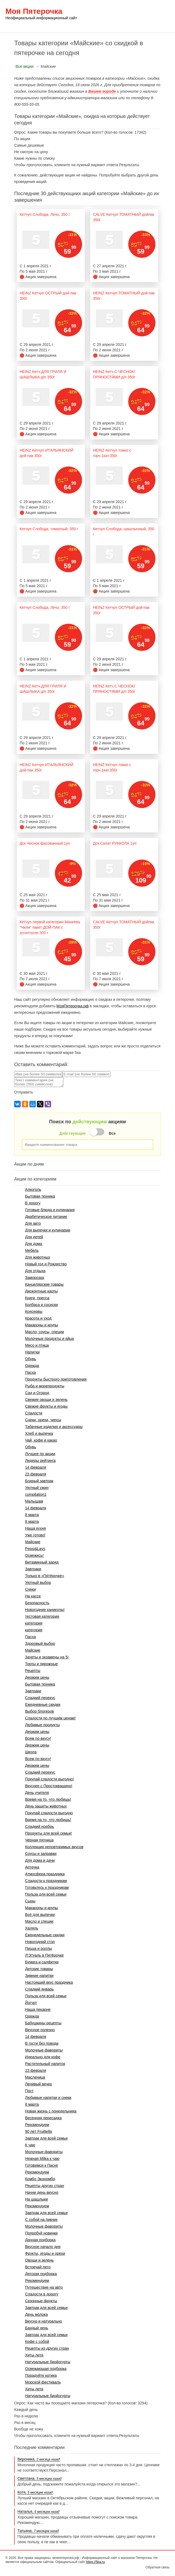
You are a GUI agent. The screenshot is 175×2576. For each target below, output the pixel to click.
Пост (29, 2091)
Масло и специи (39, 1921)
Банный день (36, 2328)
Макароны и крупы (41, 1325)
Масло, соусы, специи (44, 1332)
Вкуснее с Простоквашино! (48, 1786)
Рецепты (32, 1670)
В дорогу (32, 1203)
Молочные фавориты (43, 2050)
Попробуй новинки (41, 2233)
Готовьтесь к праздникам (47, 1887)
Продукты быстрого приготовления (55, 1379)
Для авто (33, 1223)
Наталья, (38, 2511)
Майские (32, 1542)
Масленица (35, 2077)
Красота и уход (38, 1318)
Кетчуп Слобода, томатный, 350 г (49, 529)
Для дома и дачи (40, 1860)
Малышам (34, 1501)
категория (33, 1623)
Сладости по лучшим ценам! (50, 1718)
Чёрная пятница (39, 1840)
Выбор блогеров (39, 1711)
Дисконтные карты (41, 1291)
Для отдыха (35, 1271)
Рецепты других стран (44, 2185)
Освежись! (34, 1555)
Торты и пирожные (41, 1664)
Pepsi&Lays (35, 1548)
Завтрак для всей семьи (46, 2138)
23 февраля (35, 1474)
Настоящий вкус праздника (49, 1982)
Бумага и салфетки (41, 1962)
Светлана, (39, 2478)
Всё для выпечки (40, 1914)
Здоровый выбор (40, 1643)
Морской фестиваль (43, 2382)
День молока (36, 2314)
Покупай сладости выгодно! (49, 1779)
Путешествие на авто (44, 2287)
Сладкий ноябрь (39, 1826)
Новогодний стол (40, 1942)
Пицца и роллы (38, 1948)
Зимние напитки (39, 1975)
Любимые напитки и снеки (48, 2097)
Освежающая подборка (45, 2368)
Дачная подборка (40, 2240)
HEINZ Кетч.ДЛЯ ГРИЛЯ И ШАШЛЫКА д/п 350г (43, 374)
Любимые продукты (42, 1725)
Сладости (33, 1413)
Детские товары (39, 1969)
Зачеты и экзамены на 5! (46, 1657)
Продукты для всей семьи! (48, 1833)
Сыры (30, 1901)
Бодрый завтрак (39, 1481)
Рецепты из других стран (47, 2348)
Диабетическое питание (46, 1216)
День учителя (37, 1792)
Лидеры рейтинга (40, 1460)
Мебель (32, 1250)
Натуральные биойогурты (47, 2362)
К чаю (30, 2145)
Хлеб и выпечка (39, 1433)
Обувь (30, 1359)
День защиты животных (46, 1806)
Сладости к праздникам (46, 1881)
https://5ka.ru (95, 2562)
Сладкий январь (39, 1989)
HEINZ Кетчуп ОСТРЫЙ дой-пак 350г (48, 296)
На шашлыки (36, 2199)
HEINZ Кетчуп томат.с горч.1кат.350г (112, 453)
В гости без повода (41, 2043)
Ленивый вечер (38, 2084)
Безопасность (37, 1603)
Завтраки (33, 1569)
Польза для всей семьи (45, 1894)
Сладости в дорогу (41, 2294)
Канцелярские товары (44, 1284)
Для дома (33, 1244)
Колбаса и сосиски (41, 1305)
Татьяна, (38, 2531)
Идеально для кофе (42, 2057)
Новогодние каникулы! (45, 1609)
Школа (31, 1752)
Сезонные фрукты (41, 2301)
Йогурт (31, 2003)
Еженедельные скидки (44, 1935)
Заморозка (34, 1277)
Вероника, (38, 2459)
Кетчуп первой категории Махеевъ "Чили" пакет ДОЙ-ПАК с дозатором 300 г (50, 927)
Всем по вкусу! (38, 1738)
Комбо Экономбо (40, 2179)
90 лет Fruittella (38, 2131)
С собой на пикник (41, 2219)
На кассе (33, 1596)
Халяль (31, 1928)
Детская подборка (41, 2274)
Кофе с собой (37, 2341)
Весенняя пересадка (43, 2118)
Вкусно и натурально (43, 2321)
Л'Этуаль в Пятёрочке (44, 1955)
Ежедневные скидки (42, 1704)
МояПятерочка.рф (73, 1006)
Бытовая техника (40, 1196)
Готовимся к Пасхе (41, 2165)
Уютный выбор (38, 1582)
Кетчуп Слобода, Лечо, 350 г (45, 214)
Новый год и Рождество (46, 1264)
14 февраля (35, 1467)
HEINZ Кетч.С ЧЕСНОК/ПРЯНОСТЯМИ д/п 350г (114, 374)
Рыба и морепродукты (44, 1386)
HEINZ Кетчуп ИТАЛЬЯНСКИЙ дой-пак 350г (46, 453)
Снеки (30, 1589)
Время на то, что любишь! (48, 1799)
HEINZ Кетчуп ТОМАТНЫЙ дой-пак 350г (124, 296)
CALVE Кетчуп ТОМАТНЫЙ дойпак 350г (123, 217)
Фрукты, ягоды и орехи (45, 2253)
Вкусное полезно (40, 2030)
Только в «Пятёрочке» (44, 1576)
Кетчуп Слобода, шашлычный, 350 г (123, 531)
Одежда (32, 1365)
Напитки (32, 1352)
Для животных (37, 1257)
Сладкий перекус (40, 1698)
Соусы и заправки (41, 1853)
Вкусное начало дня (42, 2246)
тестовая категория (42, 1616)
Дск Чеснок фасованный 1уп (45, 843)
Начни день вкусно (41, 2192)
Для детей (34, 1237)
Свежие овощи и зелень (46, 1399)
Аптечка (32, 1867)
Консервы (33, 1311)
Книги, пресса (37, 1298)
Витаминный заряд (41, 1562)
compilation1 (35, 1494)
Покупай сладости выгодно (49, 1813)
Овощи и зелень (39, 2260)
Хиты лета (34, 2355)
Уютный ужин (36, 1487)
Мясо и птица (37, 1345)
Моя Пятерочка (41, 16)
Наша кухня (35, 1528)
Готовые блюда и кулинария (49, 1210)
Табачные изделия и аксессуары (54, 1426)
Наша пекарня (38, 2009)
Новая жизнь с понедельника (50, 2111)
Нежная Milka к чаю (42, 2158)
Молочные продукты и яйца (49, 1338)
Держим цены (37, 1677)
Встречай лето (38, 2267)
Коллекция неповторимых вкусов (54, 1847)
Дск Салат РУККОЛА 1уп (114, 843)
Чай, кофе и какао (41, 1440)
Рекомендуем (37, 2124)
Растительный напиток (45, 2064)
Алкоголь (33, 1189)
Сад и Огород (37, 1393)
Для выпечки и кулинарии (47, 1230)
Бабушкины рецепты (43, 2023)
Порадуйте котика (41, 2375)
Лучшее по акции (40, 1454)
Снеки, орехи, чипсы (43, 1420)
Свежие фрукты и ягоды (46, 1406)
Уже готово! (35, 1535)
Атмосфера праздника (45, 1874)
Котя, (35, 2492)
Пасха (30, 1372)
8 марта (32, 1515)
